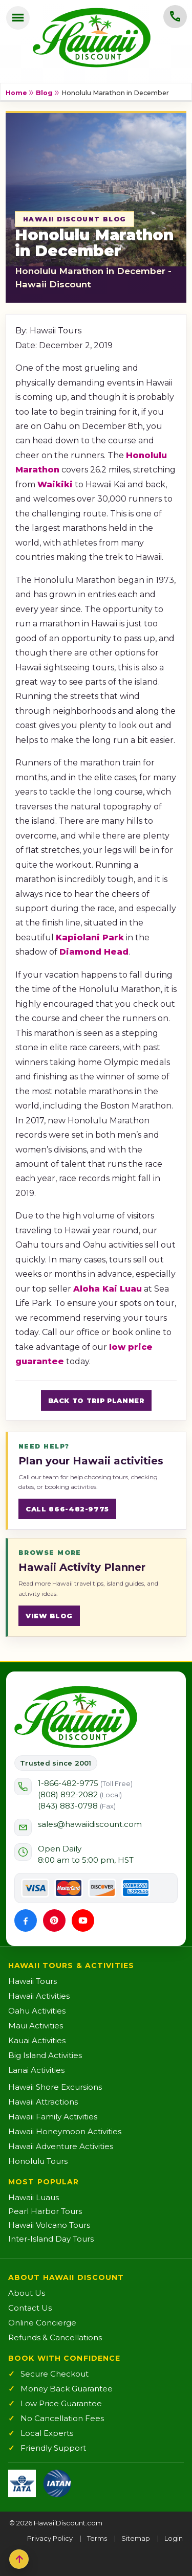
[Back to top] (19, 2559)
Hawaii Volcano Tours (49, 2225)
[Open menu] (18, 18)
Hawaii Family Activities (52, 2116)
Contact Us (30, 2308)
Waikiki (55, 484)
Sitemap (135, 2538)
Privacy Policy (50, 2538)
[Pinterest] (54, 1920)
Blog (44, 93)
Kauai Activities (37, 2040)
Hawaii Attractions (43, 2102)
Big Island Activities (45, 2055)
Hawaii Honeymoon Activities (64, 2131)
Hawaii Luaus (33, 2197)
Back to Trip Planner (96, 1400)
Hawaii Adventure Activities (60, 2146)
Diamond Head (94, 952)
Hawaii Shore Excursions (55, 2087)
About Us (26, 2293)
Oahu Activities (37, 2011)
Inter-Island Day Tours (51, 2239)
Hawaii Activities (39, 1996)
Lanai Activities (36, 2070)
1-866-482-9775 (85, 1783)
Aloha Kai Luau (107, 1289)
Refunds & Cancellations (55, 2337)
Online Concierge (42, 2323)
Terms (97, 2538)
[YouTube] (83, 1920)
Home (16, 93)
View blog (49, 1616)
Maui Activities (35, 2025)
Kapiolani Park (90, 937)
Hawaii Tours (32, 1981)
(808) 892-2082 (80, 1794)
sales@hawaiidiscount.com (90, 1824)
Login (173, 2538)
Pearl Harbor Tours (45, 2211)
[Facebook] (25, 1920)
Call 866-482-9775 (67, 1509)
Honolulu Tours (38, 2161)
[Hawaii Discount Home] (75, 1717)
